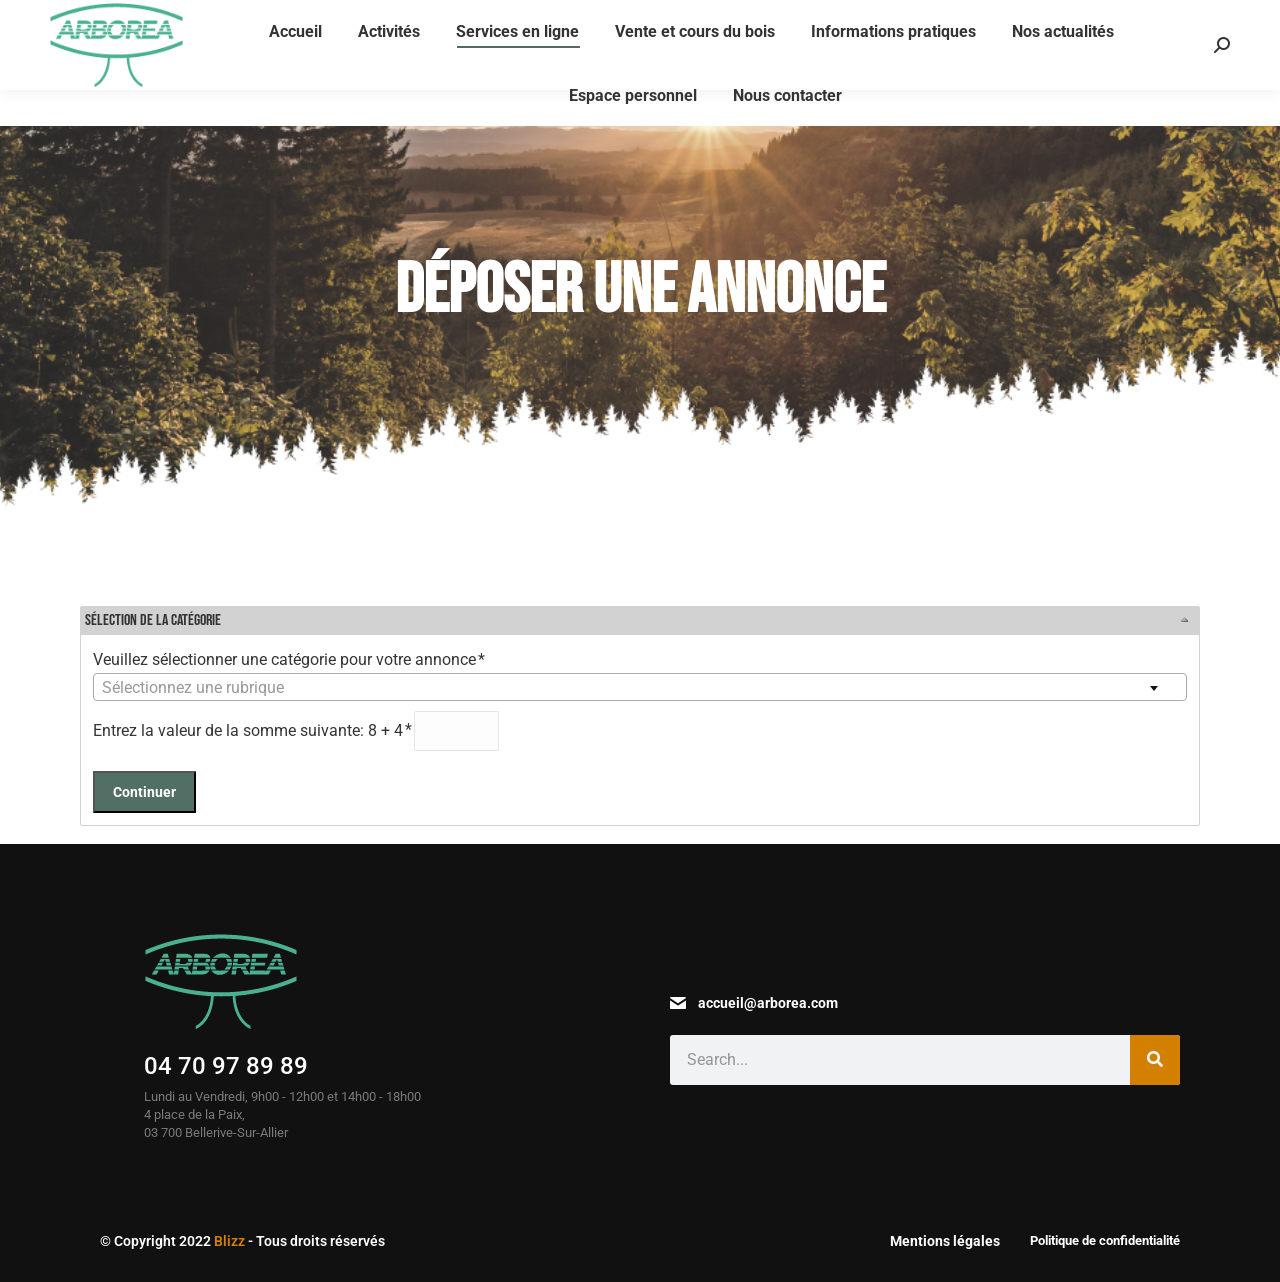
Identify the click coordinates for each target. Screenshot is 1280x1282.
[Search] (1155, 1060)
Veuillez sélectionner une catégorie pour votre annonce (290, 659)
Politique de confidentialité (1105, 1240)
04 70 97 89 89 (226, 1066)
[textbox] (640, 688)
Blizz (229, 1241)
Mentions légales (945, 1241)
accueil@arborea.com (768, 1003)
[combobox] (640, 687)
